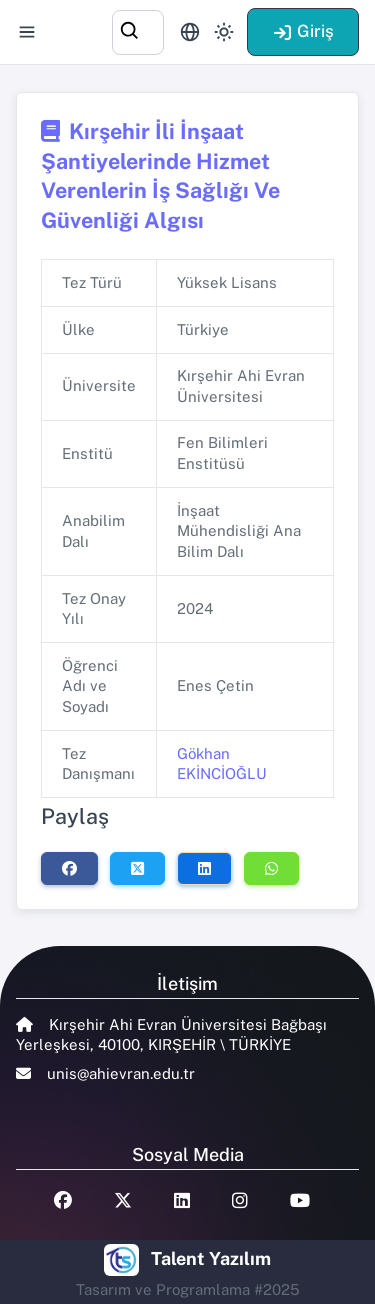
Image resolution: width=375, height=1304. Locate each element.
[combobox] (138, 29)
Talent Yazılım (211, 1258)
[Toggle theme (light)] (224, 32)
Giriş (303, 31)
